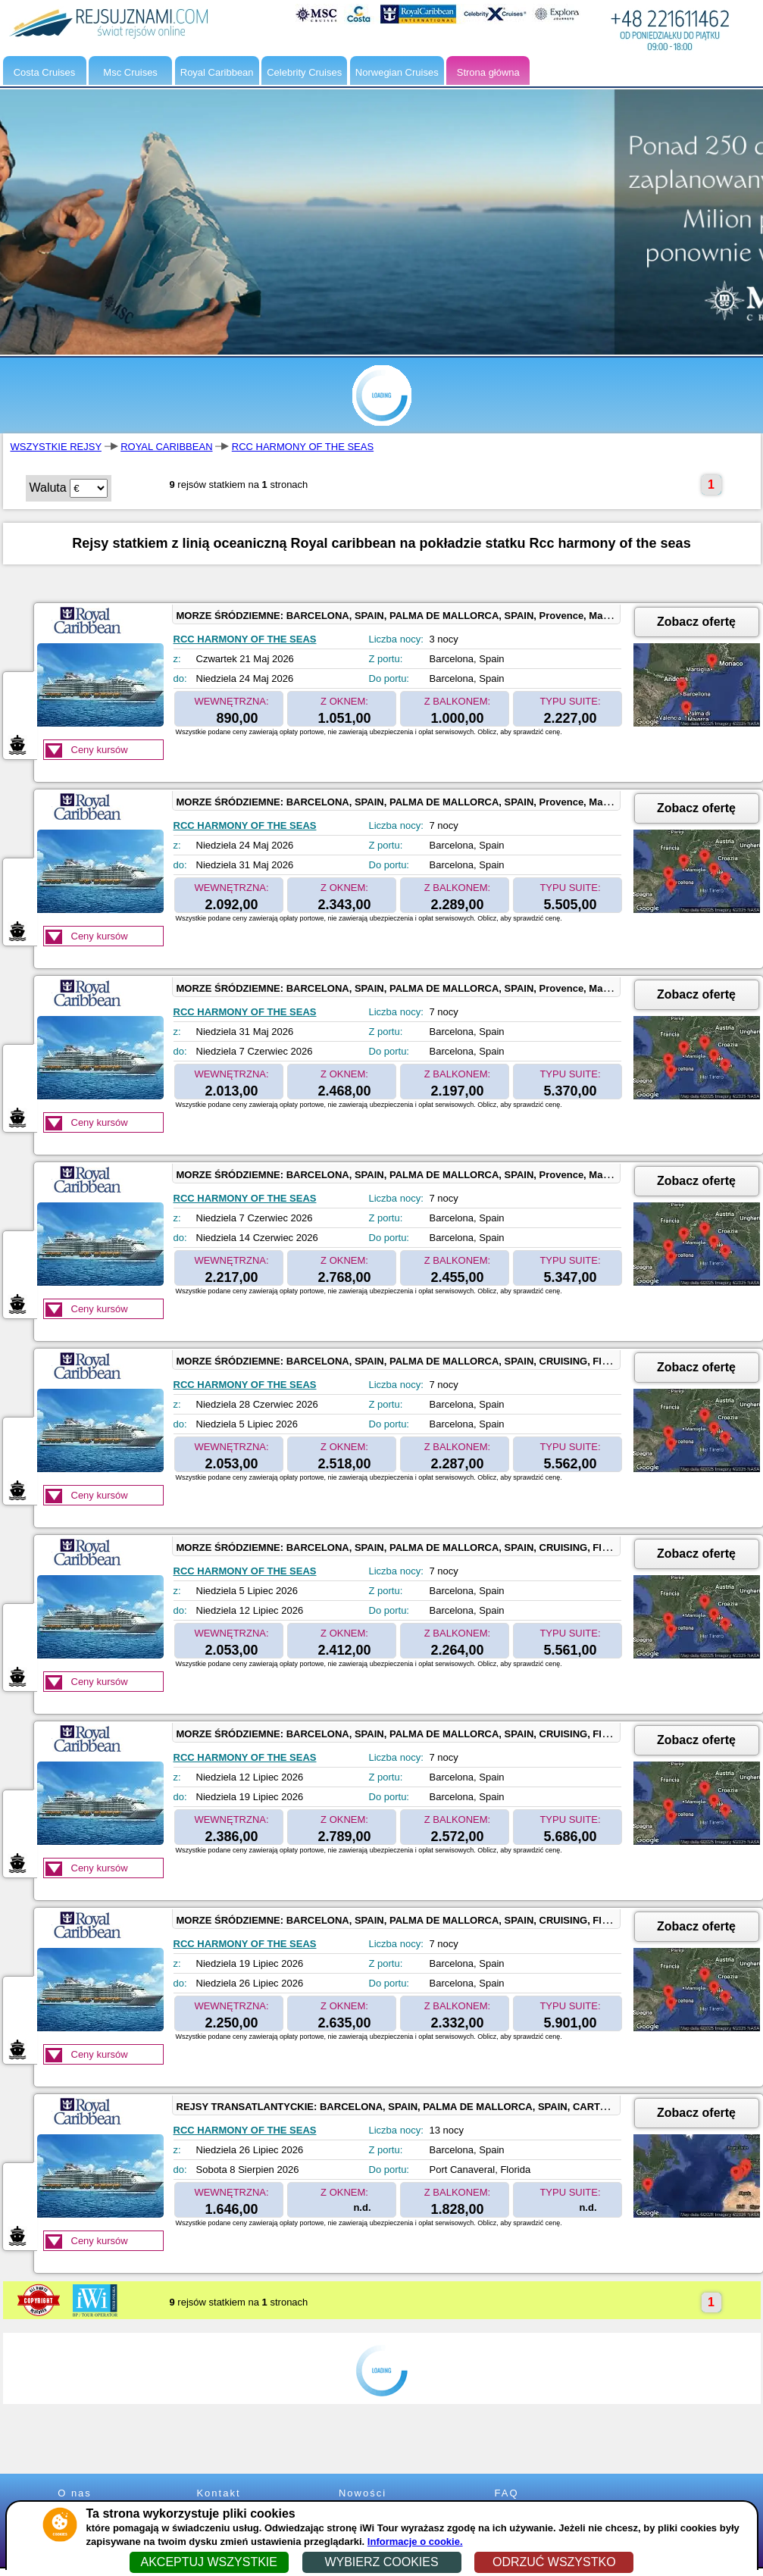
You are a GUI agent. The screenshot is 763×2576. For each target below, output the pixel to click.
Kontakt (218, 2493)
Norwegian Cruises (397, 72)
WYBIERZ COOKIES (381, 2562)
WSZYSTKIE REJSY (56, 446)
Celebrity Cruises (304, 72)
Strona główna (488, 72)
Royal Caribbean (217, 72)
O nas (75, 2493)
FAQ (506, 2493)
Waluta (48, 487)
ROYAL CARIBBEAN (166, 446)
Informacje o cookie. (415, 2541)
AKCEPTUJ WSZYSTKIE (208, 2562)
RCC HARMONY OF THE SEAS (303, 446)
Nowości (362, 2493)
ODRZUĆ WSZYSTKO (554, 2562)
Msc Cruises (130, 72)
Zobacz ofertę (696, 621)
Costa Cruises (45, 72)
